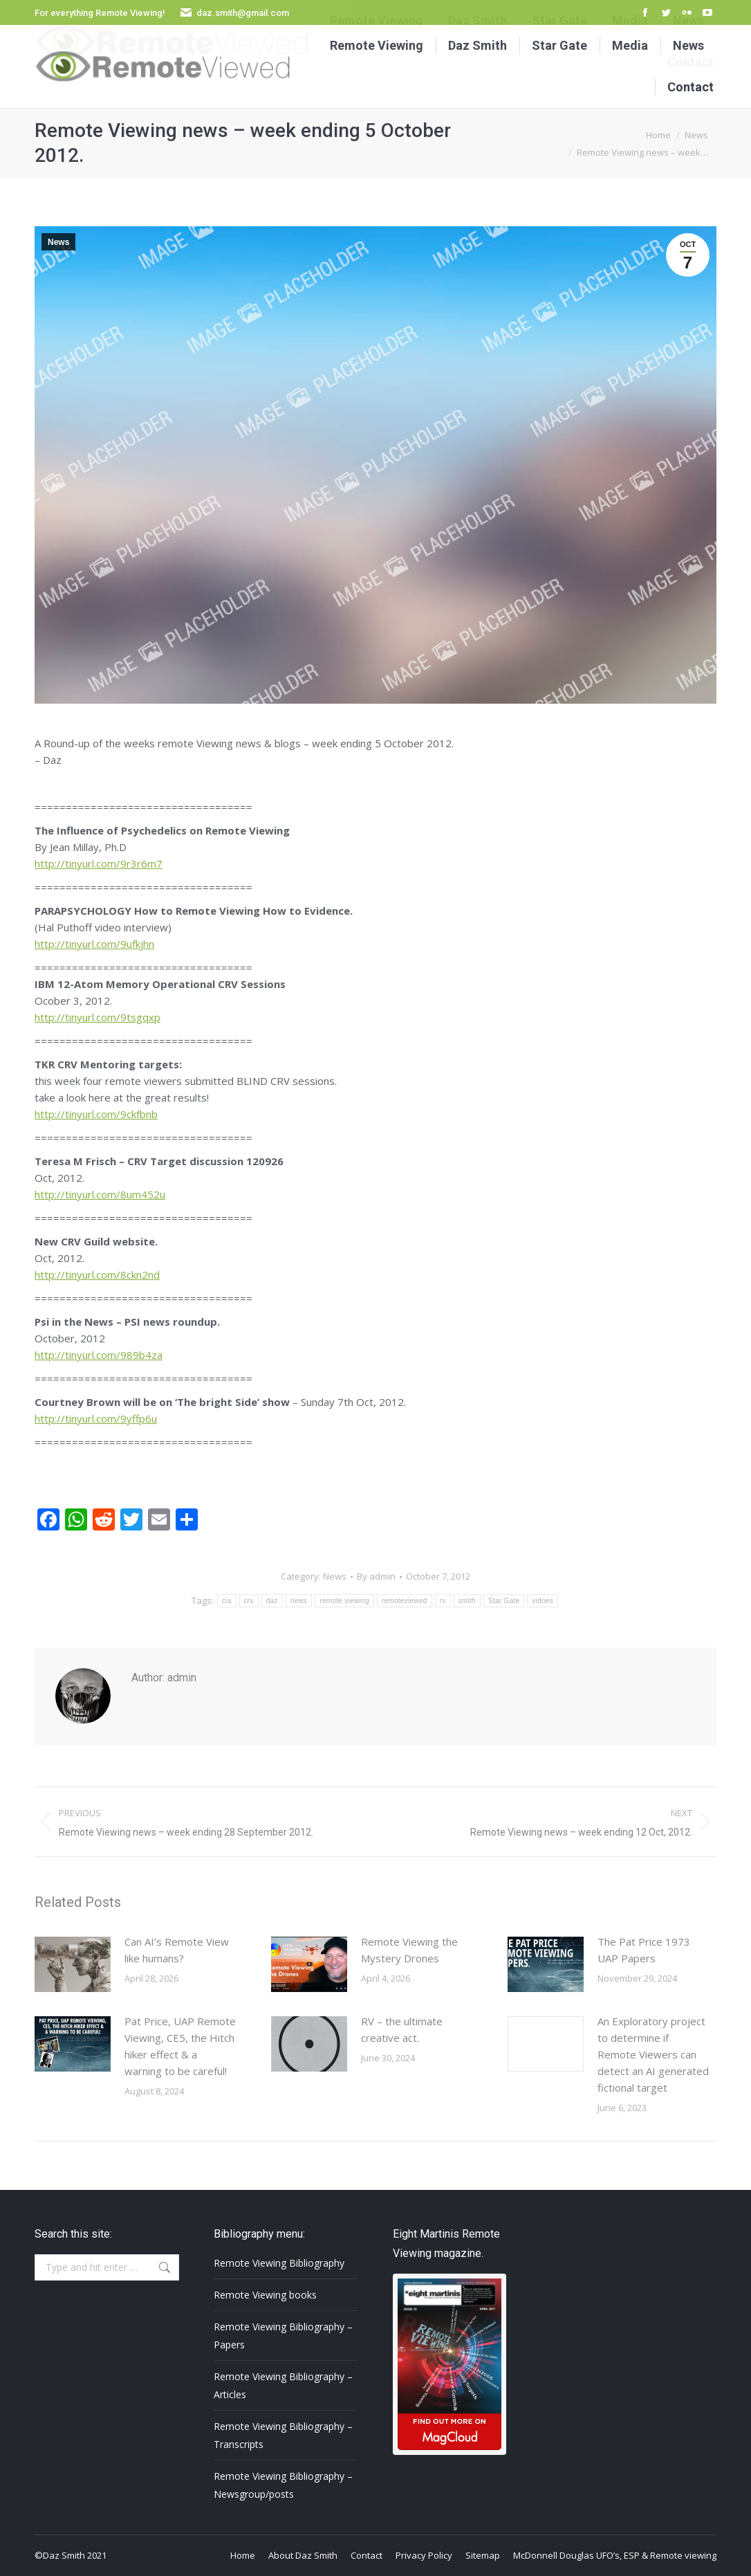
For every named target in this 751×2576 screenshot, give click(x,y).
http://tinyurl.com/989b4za (99, 1355)
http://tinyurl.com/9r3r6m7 (99, 863)
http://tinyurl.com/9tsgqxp (97, 1017)
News (58, 242)
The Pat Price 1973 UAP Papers (643, 1950)
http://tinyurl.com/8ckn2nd (97, 1274)
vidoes (542, 1601)
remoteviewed (404, 1601)
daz (272, 1601)
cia (227, 1601)
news (299, 1601)
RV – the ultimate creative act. (402, 2029)
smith (467, 1601)
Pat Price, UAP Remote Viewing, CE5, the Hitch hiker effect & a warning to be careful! (180, 2046)
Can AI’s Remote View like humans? (176, 1950)
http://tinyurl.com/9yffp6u (96, 1418)
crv (249, 1601)
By (376, 1576)
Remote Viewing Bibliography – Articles (283, 2385)
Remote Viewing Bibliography (279, 2262)
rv (443, 1601)
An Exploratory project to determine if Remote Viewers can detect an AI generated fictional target (653, 2054)
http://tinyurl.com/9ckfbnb (96, 1114)
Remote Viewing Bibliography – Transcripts (283, 2435)
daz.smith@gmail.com (242, 13)
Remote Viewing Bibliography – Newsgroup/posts (283, 2485)
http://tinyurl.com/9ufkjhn (94, 944)
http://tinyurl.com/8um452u (100, 1194)
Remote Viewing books (265, 2294)
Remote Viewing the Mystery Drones (409, 1950)
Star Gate (504, 1601)
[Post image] (73, 1964)
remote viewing (344, 1601)
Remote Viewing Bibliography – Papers (283, 2335)
